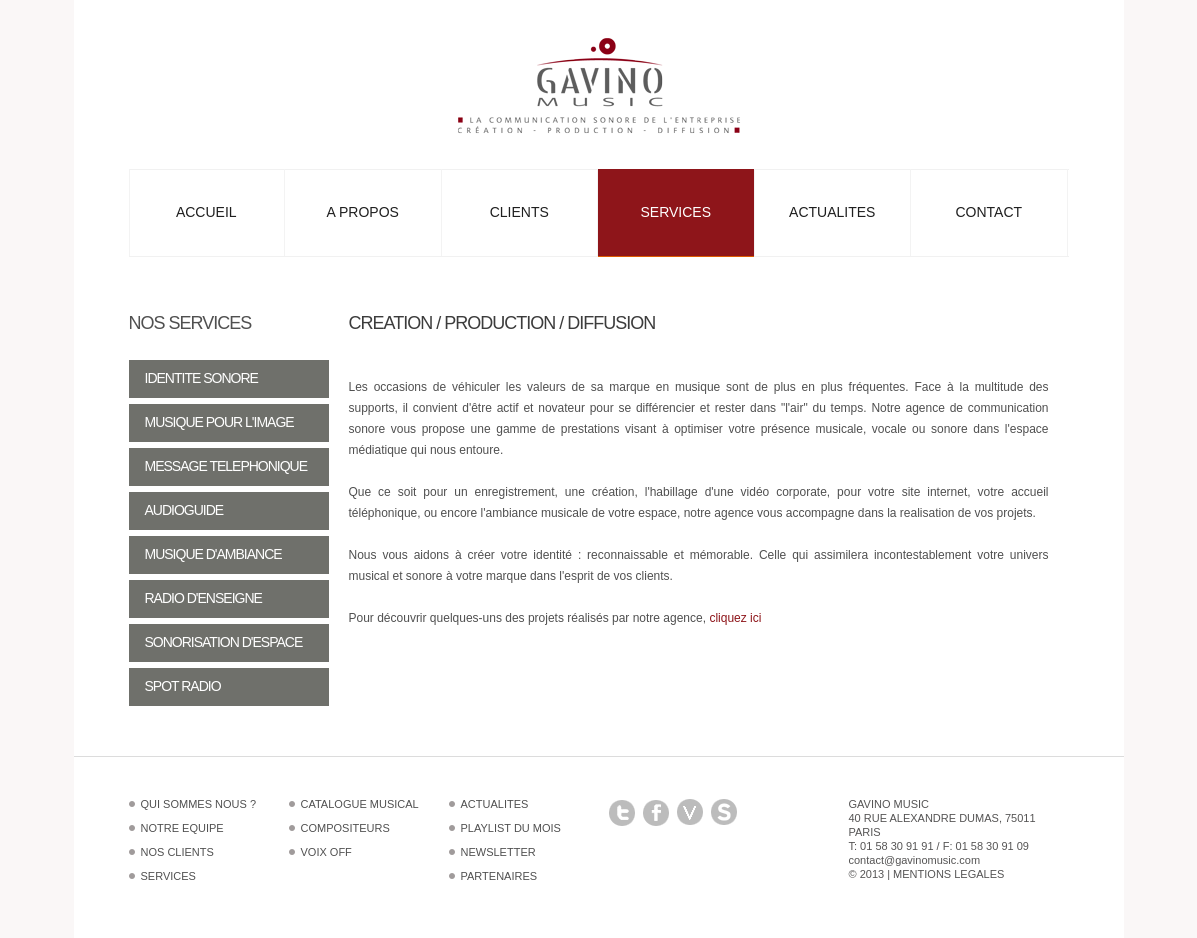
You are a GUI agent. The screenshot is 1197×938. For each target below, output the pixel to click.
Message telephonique (226, 466)
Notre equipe (182, 828)
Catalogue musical (360, 804)
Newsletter (498, 852)
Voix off (326, 852)
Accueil (206, 212)
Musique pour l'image (219, 422)
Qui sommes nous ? (199, 804)
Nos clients (177, 852)
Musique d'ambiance (213, 554)
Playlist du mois (511, 828)
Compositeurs (345, 828)
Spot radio (183, 686)
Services (675, 212)
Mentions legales (948, 874)
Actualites (832, 212)
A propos (363, 212)
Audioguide (184, 510)
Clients (519, 212)
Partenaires (499, 876)
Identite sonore (201, 378)
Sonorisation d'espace (224, 642)
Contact (988, 212)
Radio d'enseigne (203, 598)
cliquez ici (735, 618)
